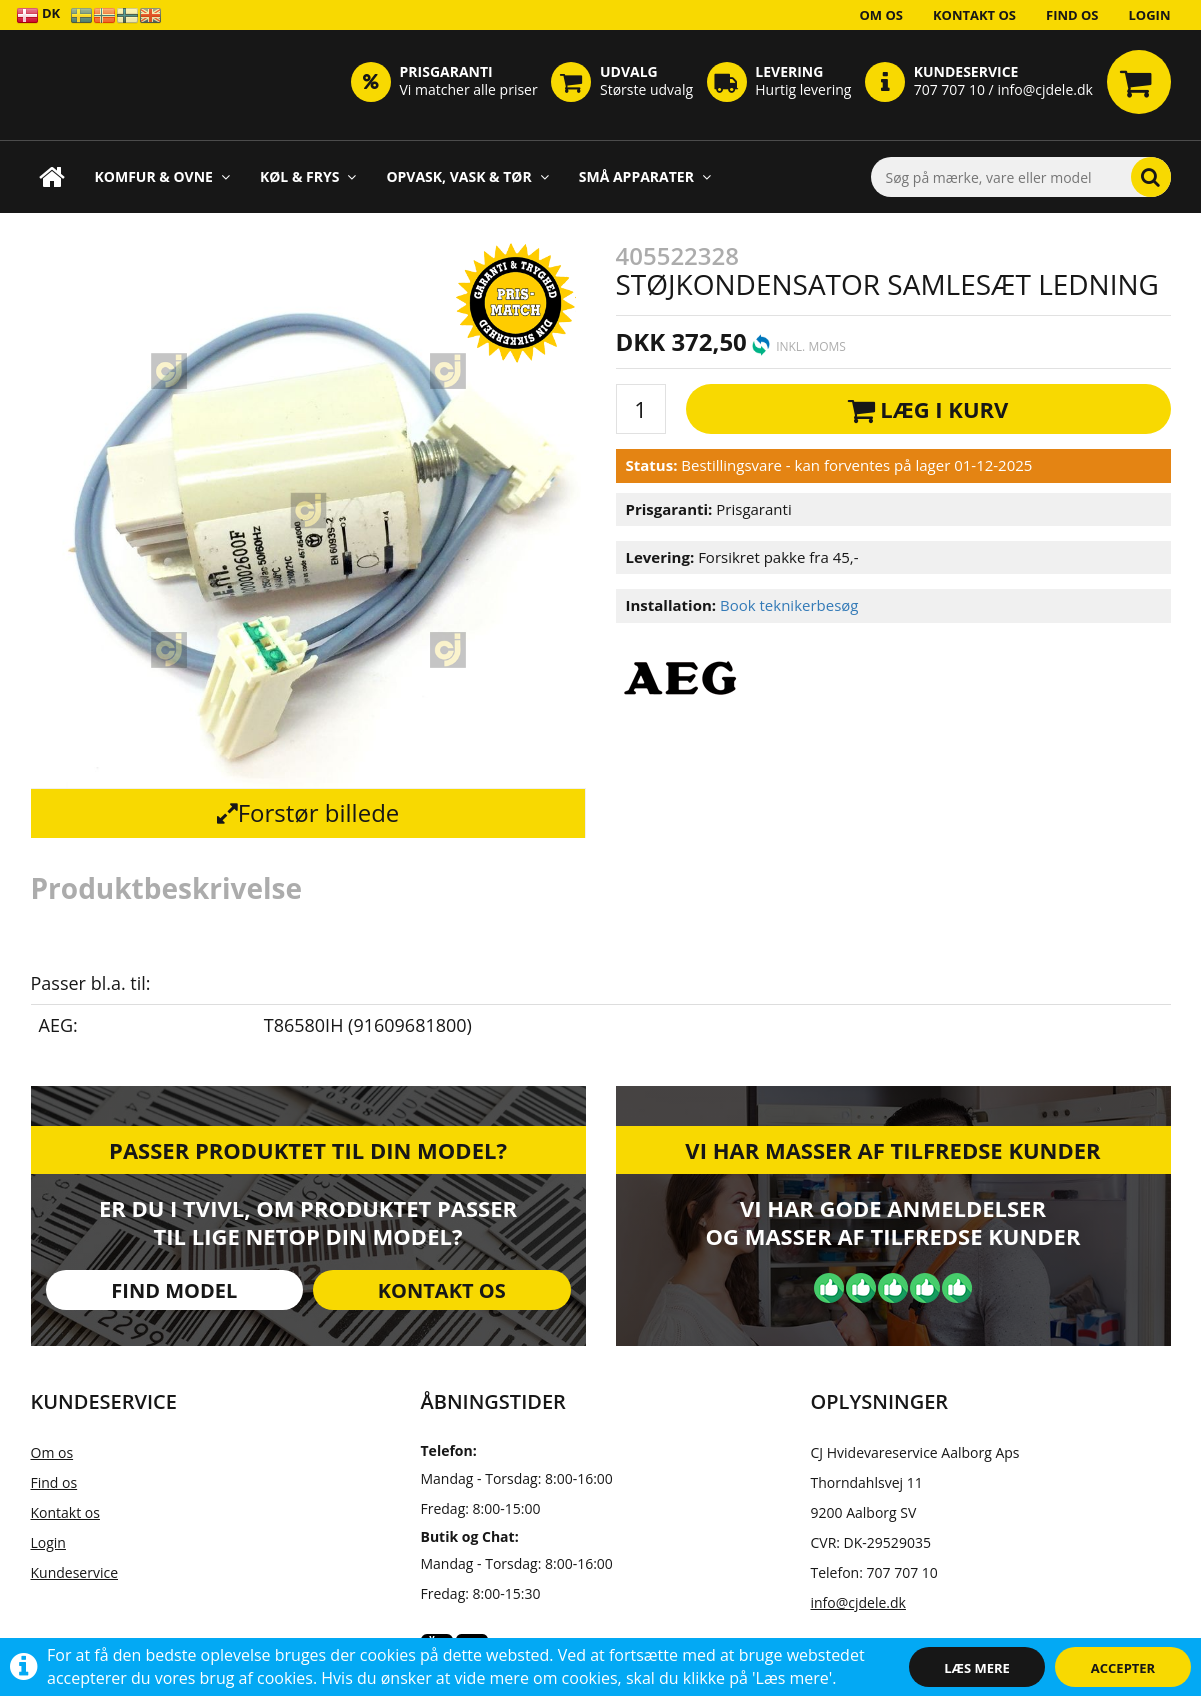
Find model (174, 1290)
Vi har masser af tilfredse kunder (892, 1150)
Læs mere (977, 1668)
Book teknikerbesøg (789, 605)
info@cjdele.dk (858, 1602)
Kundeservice (75, 1572)
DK (38, 14)
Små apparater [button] (645, 176)
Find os (1072, 15)
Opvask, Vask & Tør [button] (467, 176)
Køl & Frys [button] (308, 176)
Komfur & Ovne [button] (162, 176)
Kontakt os (974, 15)
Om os (881, 15)
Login (1150, 15)
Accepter (1123, 1668)
